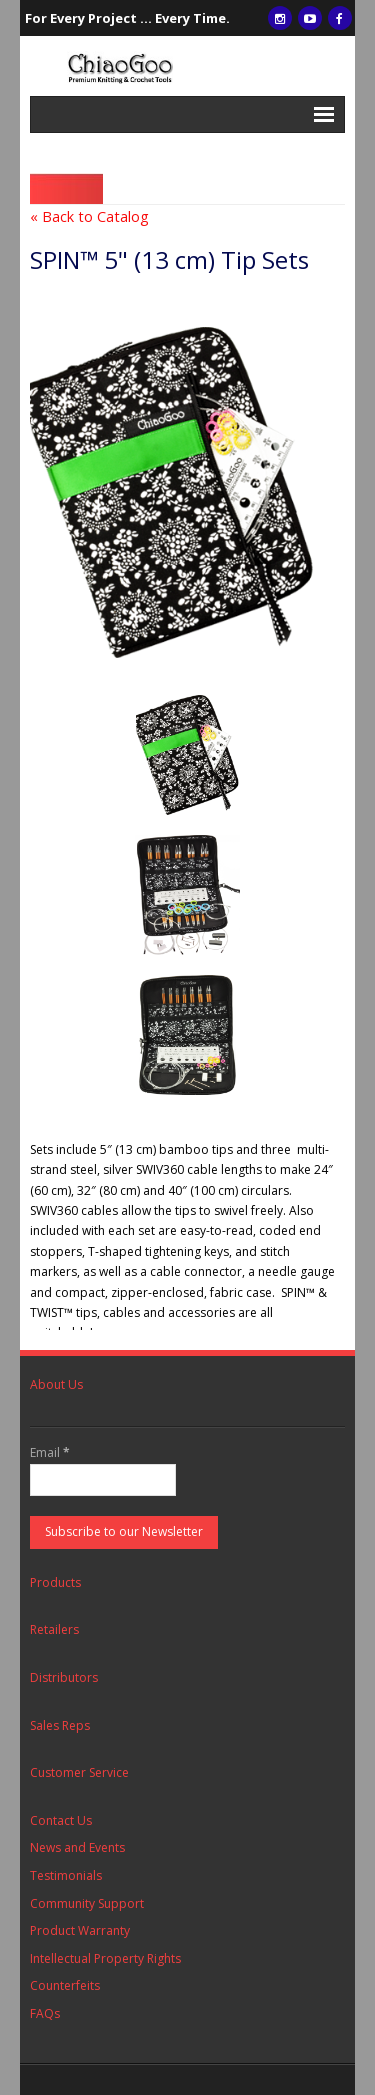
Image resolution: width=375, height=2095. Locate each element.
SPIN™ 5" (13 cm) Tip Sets (169, 259)
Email (50, 1452)
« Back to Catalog (89, 216)
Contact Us (61, 1820)
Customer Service (79, 1772)
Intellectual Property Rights (105, 1958)
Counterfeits (65, 1985)
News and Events (77, 1847)
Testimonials (66, 1875)
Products (55, 1582)
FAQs (45, 2013)
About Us (56, 1384)
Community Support (87, 1903)
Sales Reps (60, 1725)
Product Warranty (80, 1930)
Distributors (64, 1677)
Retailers (54, 1629)
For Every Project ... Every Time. (127, 18)
